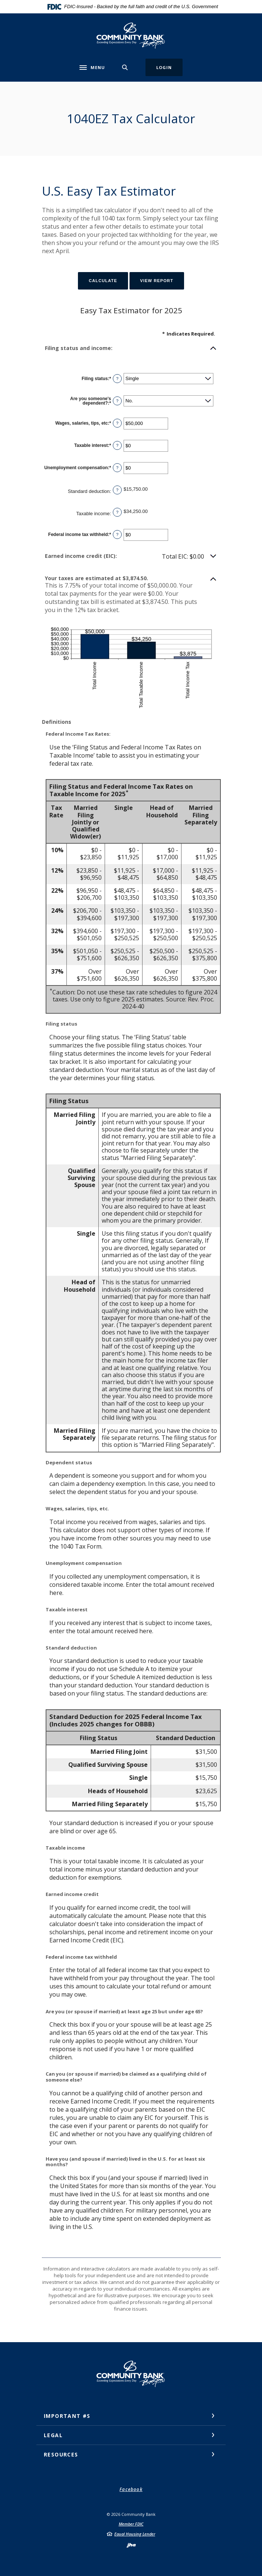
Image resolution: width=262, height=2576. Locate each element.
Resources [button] (61, 2454)
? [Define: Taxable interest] (117, 445)
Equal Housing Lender (134, 2534)
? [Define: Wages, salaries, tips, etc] (117, 423)
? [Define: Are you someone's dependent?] (117, 401)
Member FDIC (131, 2524)
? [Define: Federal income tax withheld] (117, 534)
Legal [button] (53, 2435)
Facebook (131, 2489)
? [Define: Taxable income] (117, 512)
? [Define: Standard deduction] (117, 490)
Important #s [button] (67, 2415)
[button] (131, 348)
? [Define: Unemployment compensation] (117, 467)
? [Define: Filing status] (117, 378)
